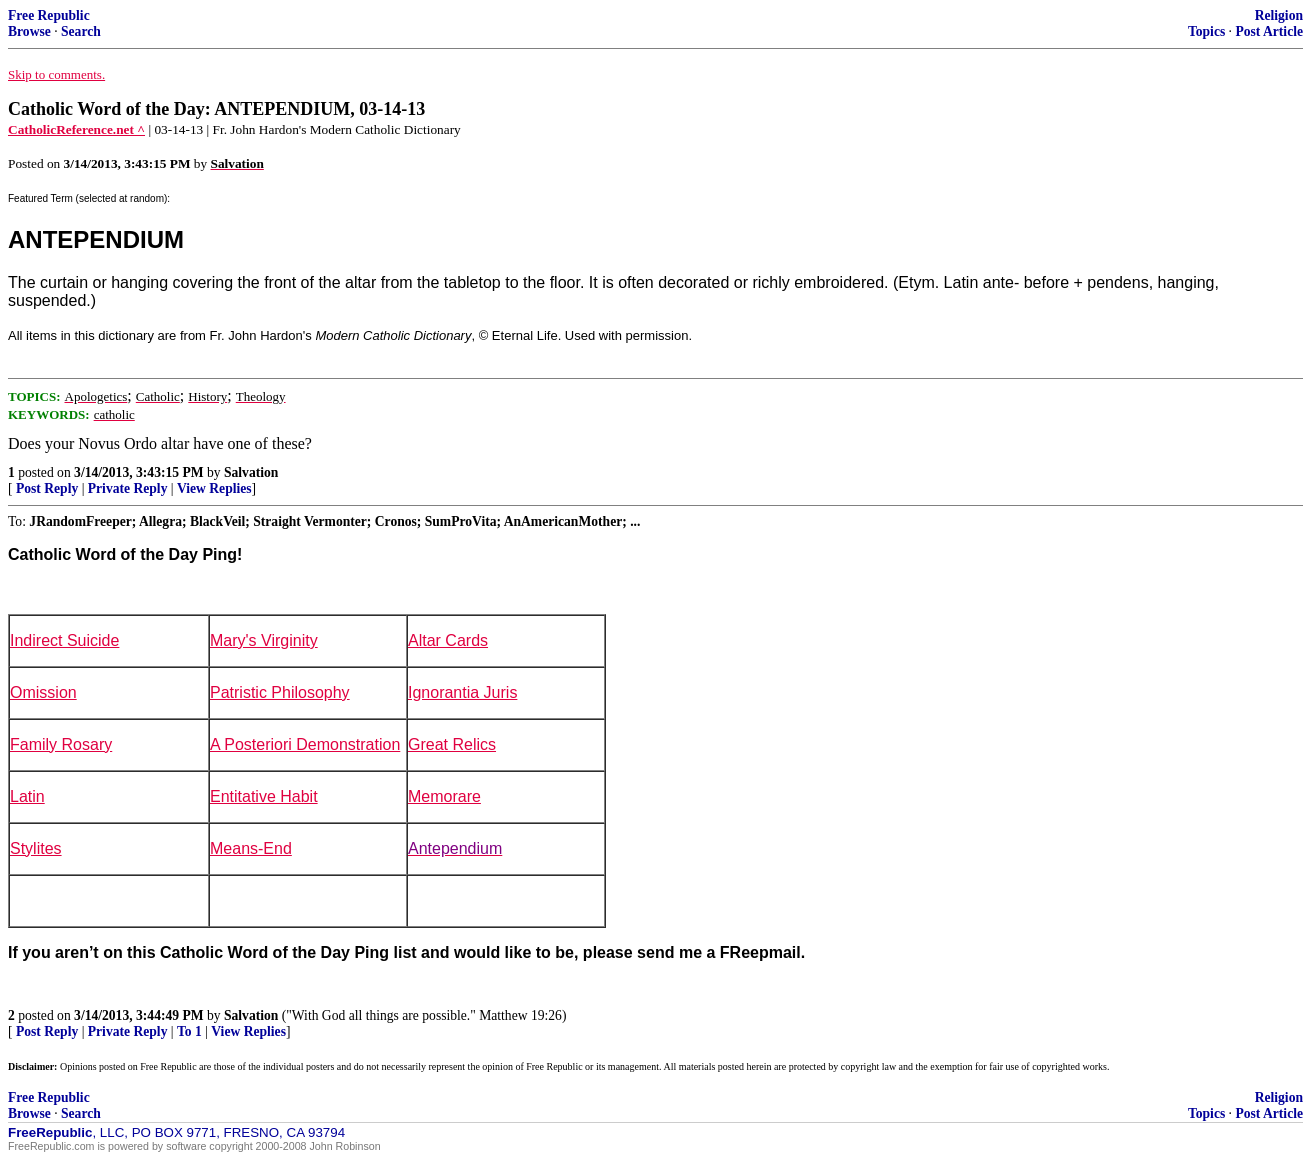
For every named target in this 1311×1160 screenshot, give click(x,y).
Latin (27, 796)
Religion (1279, 15)
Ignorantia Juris (462, 692)
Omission (43, 692)
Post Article (1269, 31)
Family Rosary (61, 744)
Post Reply (47, 488)
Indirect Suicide (64, 640)
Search (81, 31)
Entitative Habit (264, 796)
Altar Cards (448, 640)
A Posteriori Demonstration (305, 744)
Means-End (251, 848)
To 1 (189, 1031)
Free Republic (49, 15)
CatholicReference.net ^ (76, 129)
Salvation (251, 472)
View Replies (214, 488)
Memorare (444, 796)
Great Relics (452, 744)
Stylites (36, 848)
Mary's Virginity (264, 640)
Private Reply (128, 488)
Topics (1206, 31)
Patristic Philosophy (280, 692)
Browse (29, 31)
